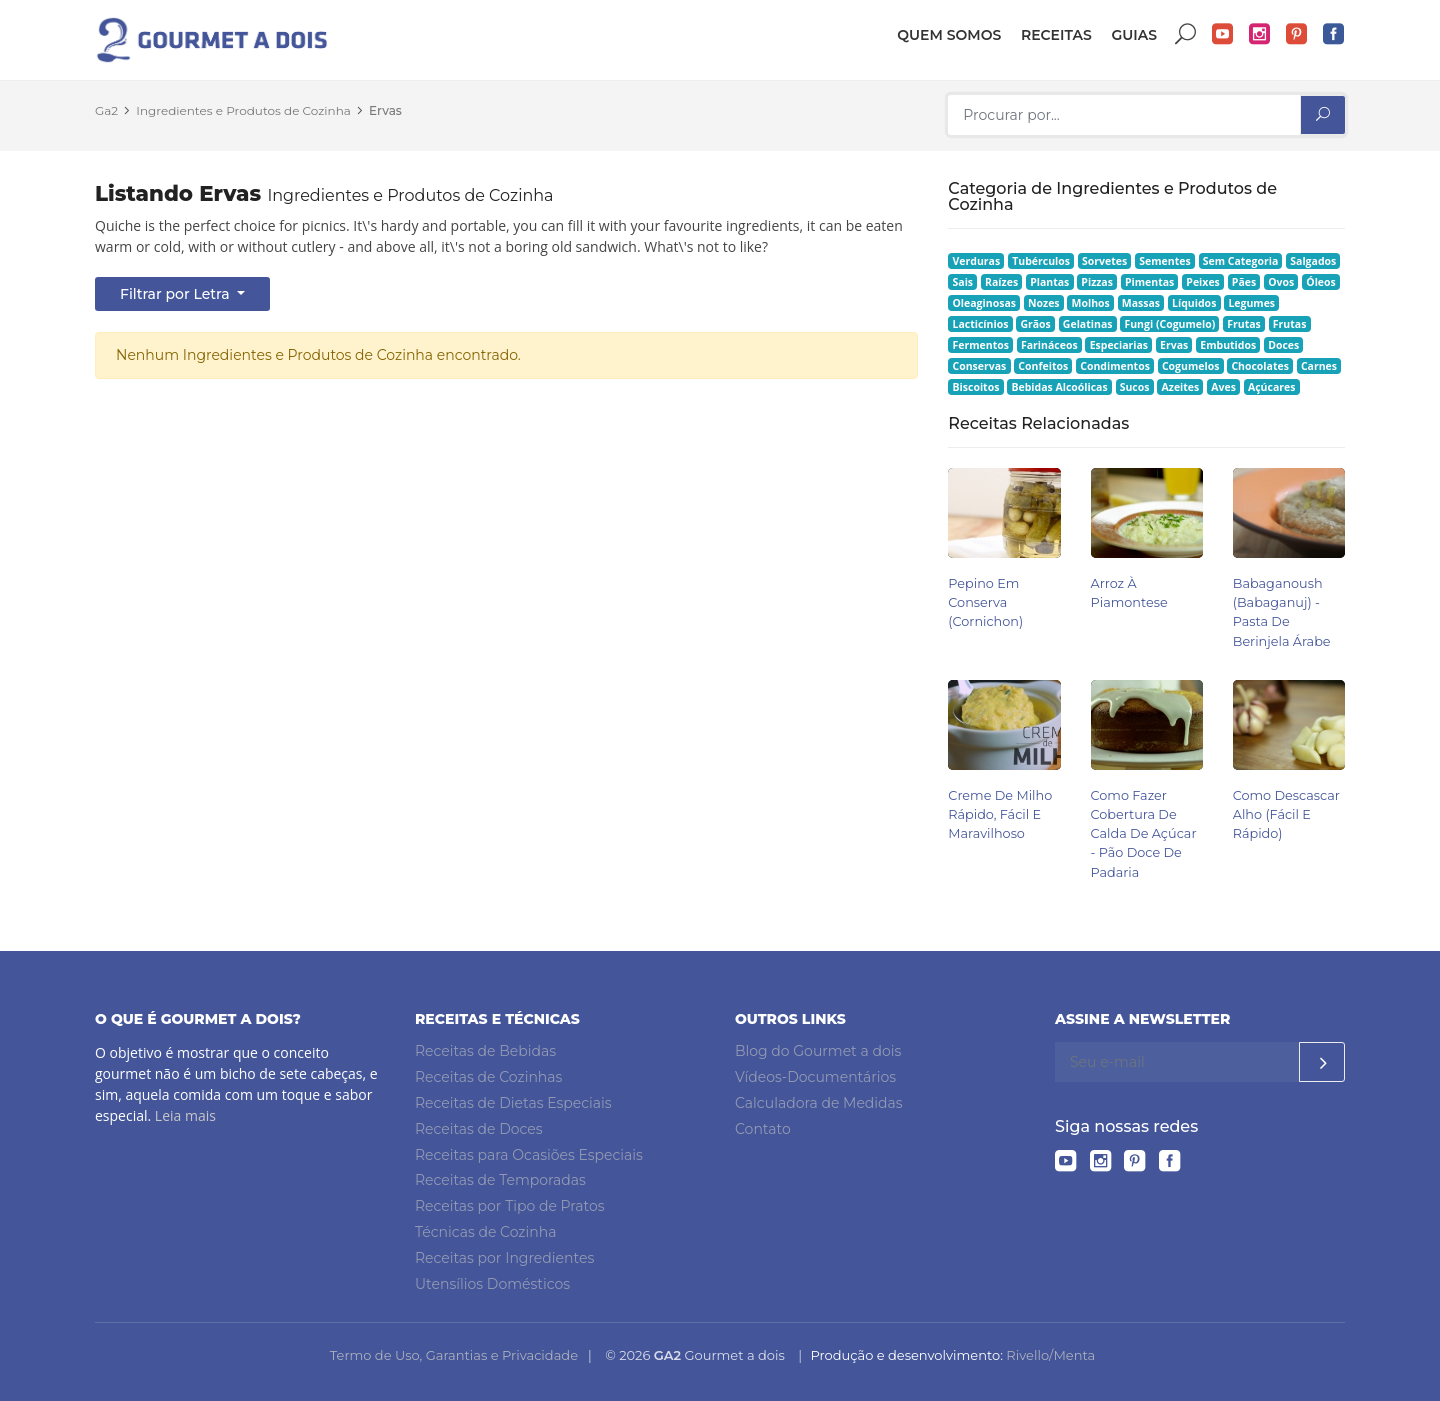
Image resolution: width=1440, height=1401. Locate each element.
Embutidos (1228, 345)
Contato (763, 1129)
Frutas (1244, 324)
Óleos (1321, 282)
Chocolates (1260, 366)
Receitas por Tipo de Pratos (510, 1206)
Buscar (1186, 34)
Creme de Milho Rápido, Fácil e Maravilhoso (1000, 814)
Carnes (1319, 366)
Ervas (385, 110)
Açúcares (1271, 387)
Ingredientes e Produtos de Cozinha (243, 110)
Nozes (1044, 303)
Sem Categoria (1241, 261)
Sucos (1135, 387)
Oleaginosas (984, 303)
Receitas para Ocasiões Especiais (529, 1155)
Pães (1244, 282)
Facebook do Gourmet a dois (1334, 34)
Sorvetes (1104, 261)
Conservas (980, 366)
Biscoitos (976, 387)
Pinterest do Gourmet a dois (1297, 34)
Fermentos (981, 345)
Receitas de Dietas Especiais (513, 1103)
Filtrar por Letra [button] (176, 294)
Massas (1141, 303)
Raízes (1001, 282)
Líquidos (1194, 303)
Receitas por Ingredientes (504, 1258)
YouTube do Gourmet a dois (1223, 34)
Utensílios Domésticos (492, 1284)
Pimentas (1149, 282)
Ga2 (106, 110)
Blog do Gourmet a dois (818, 1051)
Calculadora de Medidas (819, 1103)
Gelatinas (1088, 324)
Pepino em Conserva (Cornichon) (985, 602)
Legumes (1251, 303)
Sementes (1164, 261)
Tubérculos (1041, 261)
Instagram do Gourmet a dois (1260, 34)
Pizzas (1097, 282)
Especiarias (1119, 345)
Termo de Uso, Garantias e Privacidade (454, 1355)
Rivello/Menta (1050, 1355)
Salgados (1313, 261)
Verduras (977, 261)
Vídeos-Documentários (815, 1077)
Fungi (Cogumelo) (1169, 324)
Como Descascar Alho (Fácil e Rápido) (1286, 814)
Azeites (1181, 387)
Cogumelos (1190, 366)
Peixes (1203, 282)
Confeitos (1043, 366)
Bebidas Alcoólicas (1059, 387)
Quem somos (949, 35)
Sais (963, 282)
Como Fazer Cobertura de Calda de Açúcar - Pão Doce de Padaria (1144, 834)
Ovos (1281, 282)
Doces (1283, 345)
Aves (1223, 387)
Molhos (1091, 303)
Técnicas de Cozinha (485, 1232)
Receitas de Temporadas (500, 1180)
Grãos (1035, 324)
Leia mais (185, 1115)
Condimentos (1115, 366)
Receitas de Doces (479, 1129)
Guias (1134, 35)
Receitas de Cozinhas (488, 1077)
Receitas (1056, 35)
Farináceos (1049, 345)
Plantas (1049, 282)
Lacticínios (981, 324)
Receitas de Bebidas (485, 1051)
